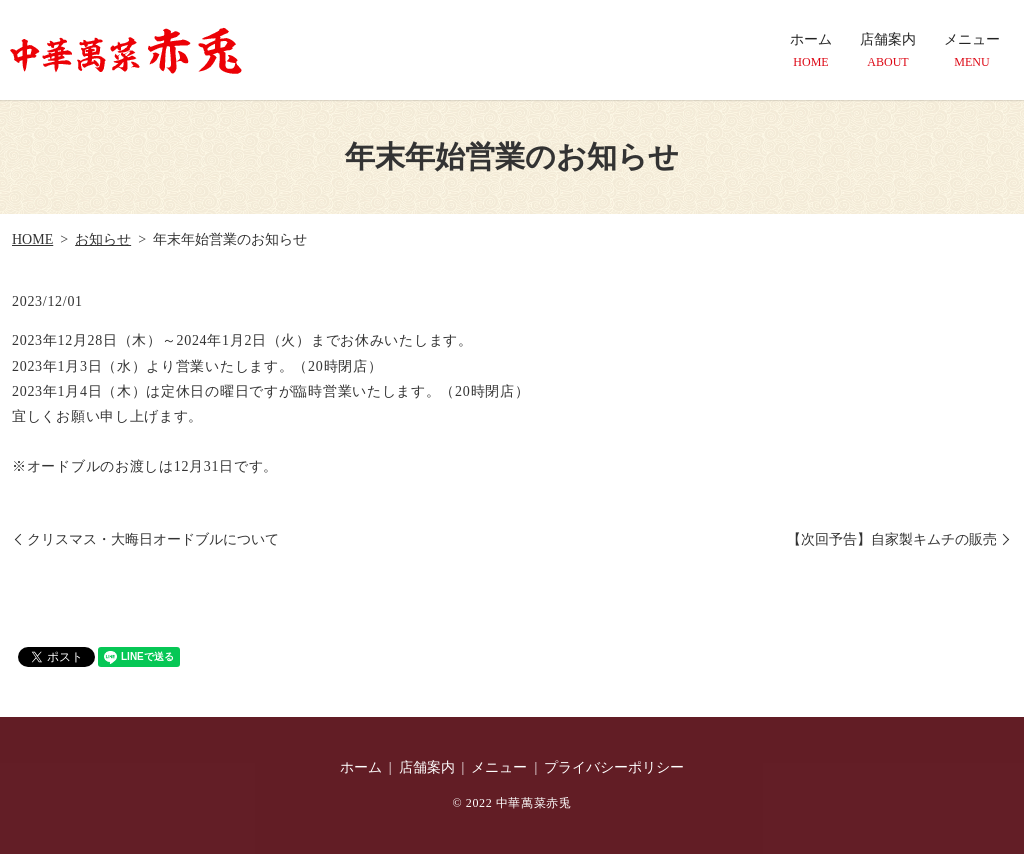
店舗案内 (888, 51)
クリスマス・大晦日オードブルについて (153, 539)
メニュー (972, 51)
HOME (32, 239)
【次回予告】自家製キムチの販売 (892, 539)
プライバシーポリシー (614, 767)
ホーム (811, 51)
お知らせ (103, 239)
